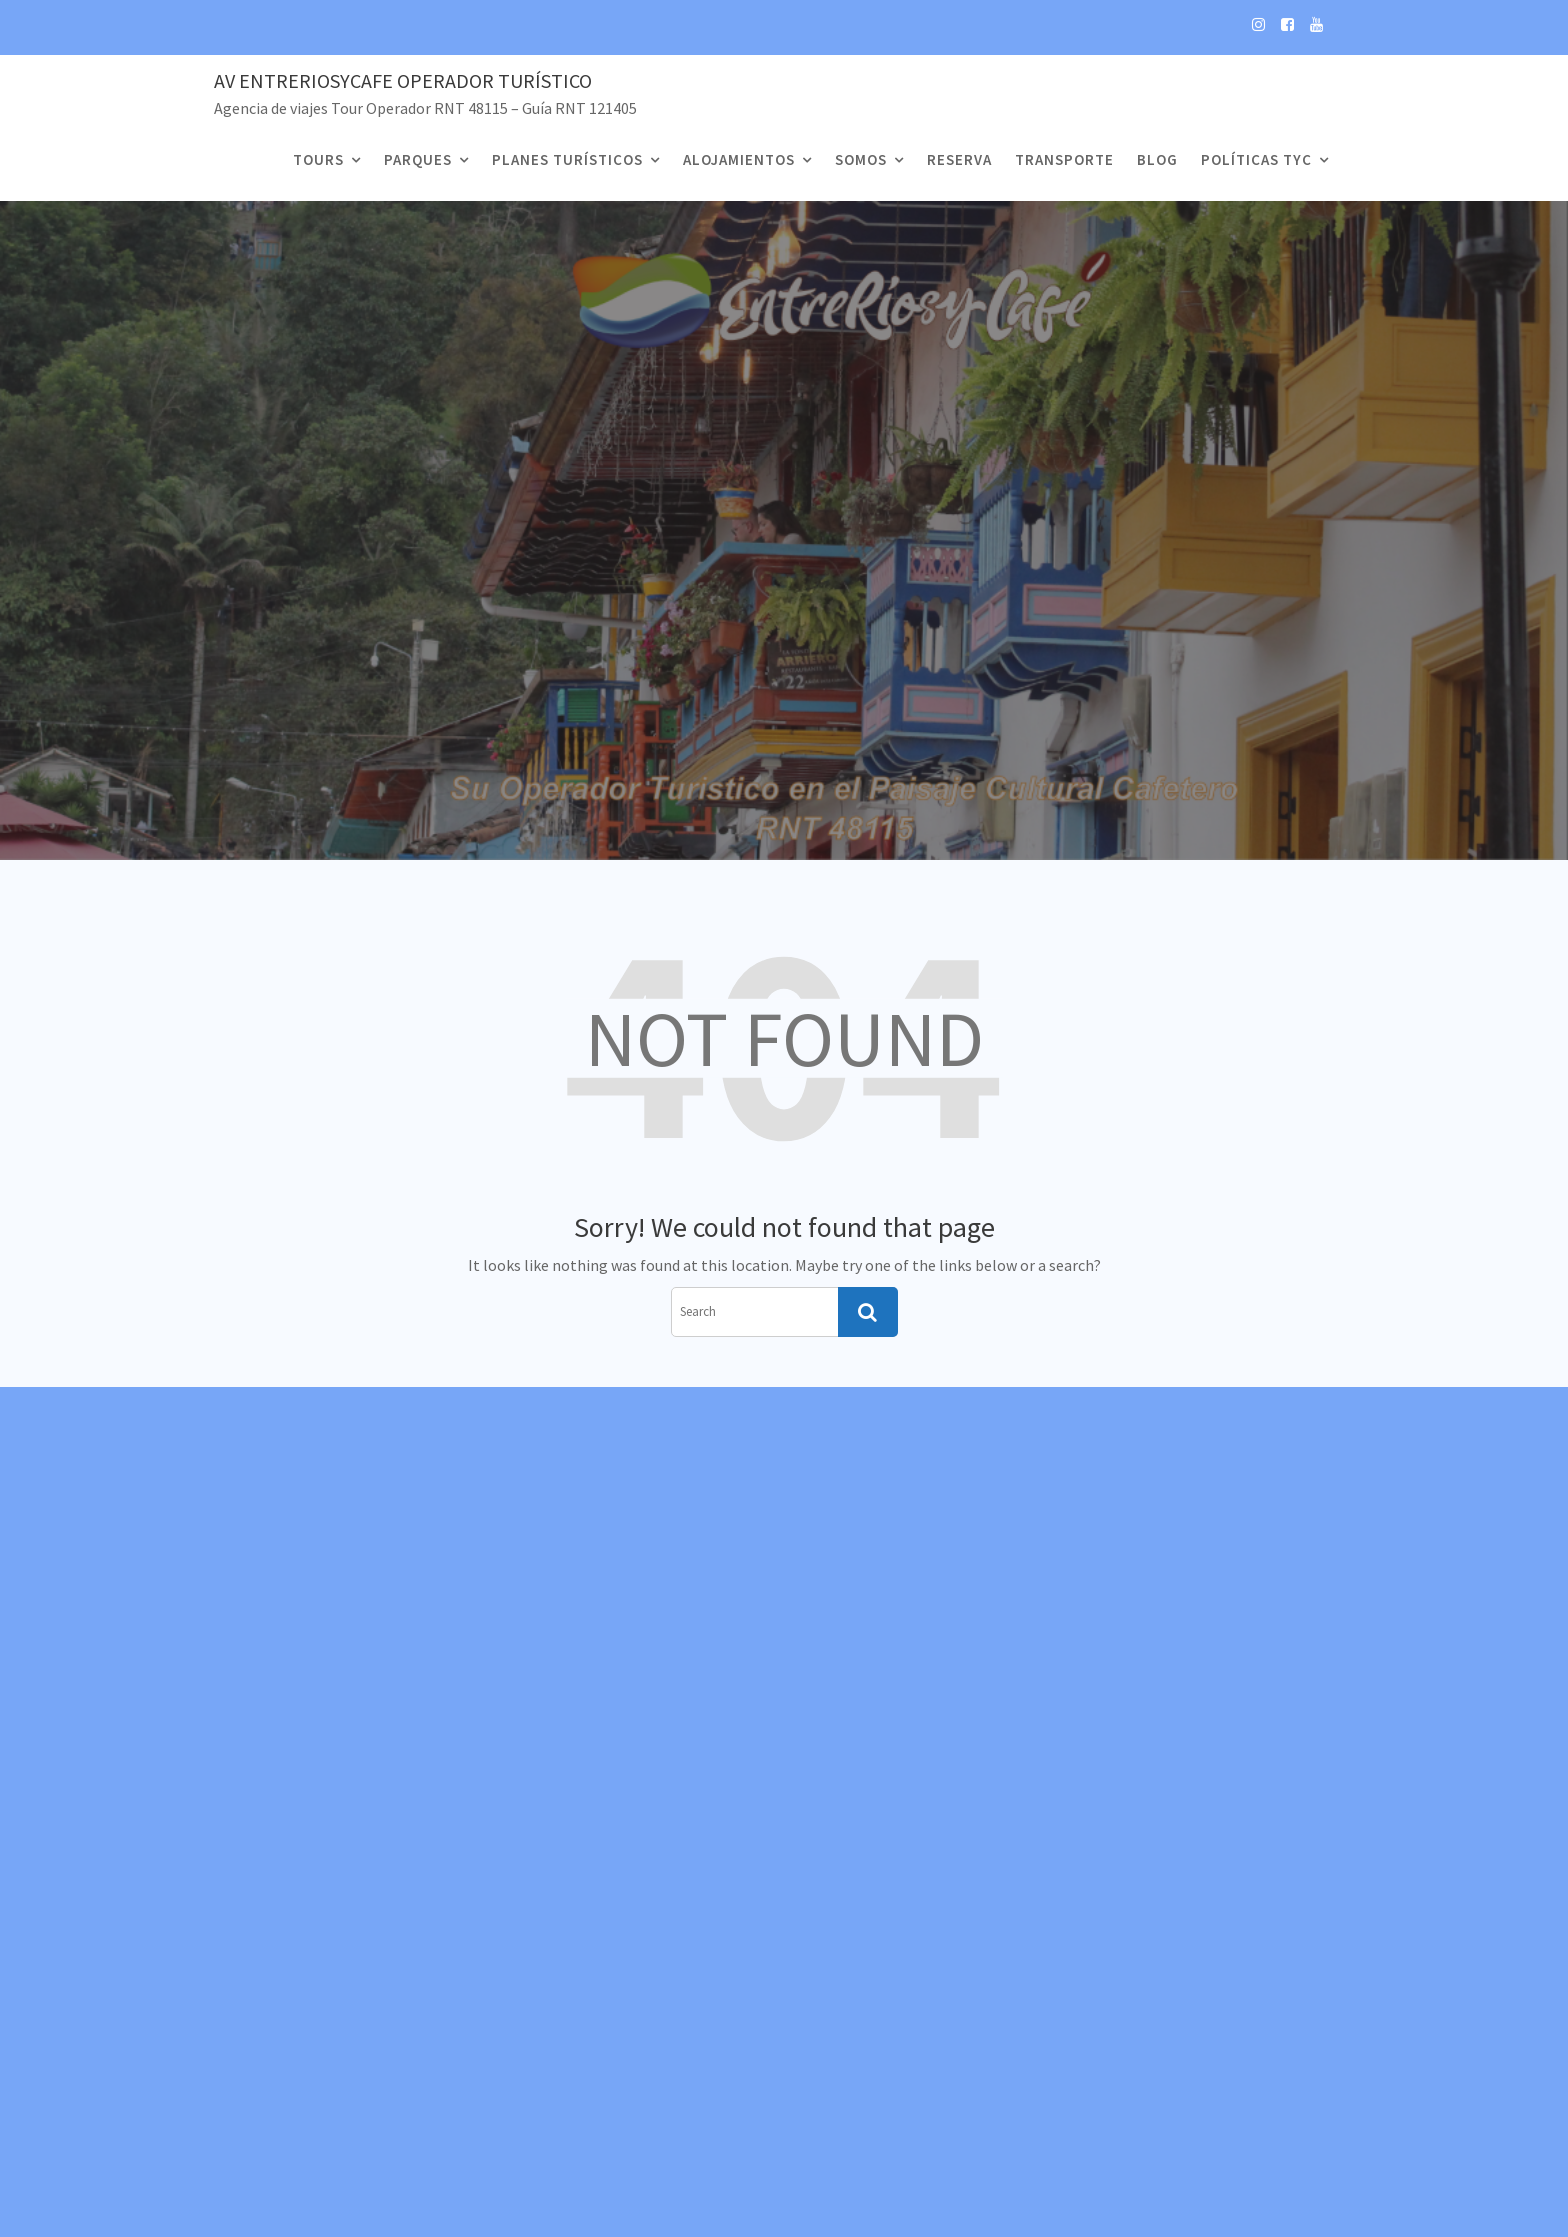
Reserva (959, 159)
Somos (861, 159)
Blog (1157, 159)
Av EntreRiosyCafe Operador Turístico (403, 80)
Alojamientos (739, 159)
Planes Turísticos (567, 159)
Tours (318, 159)
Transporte (1064, 159)
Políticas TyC (1256, 159)
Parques (418, 159)
